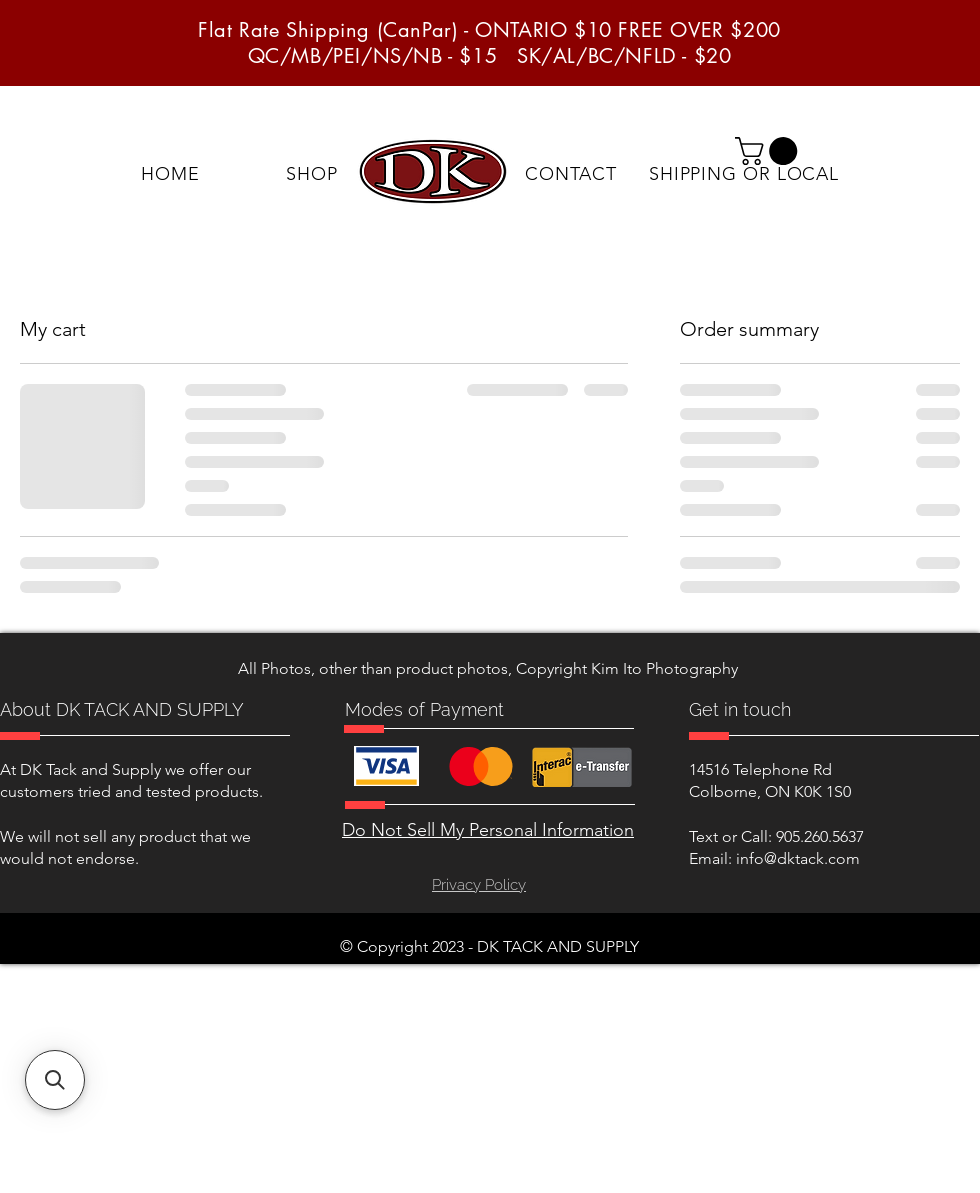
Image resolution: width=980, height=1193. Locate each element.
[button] (769, 151)
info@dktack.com (798, 858)
